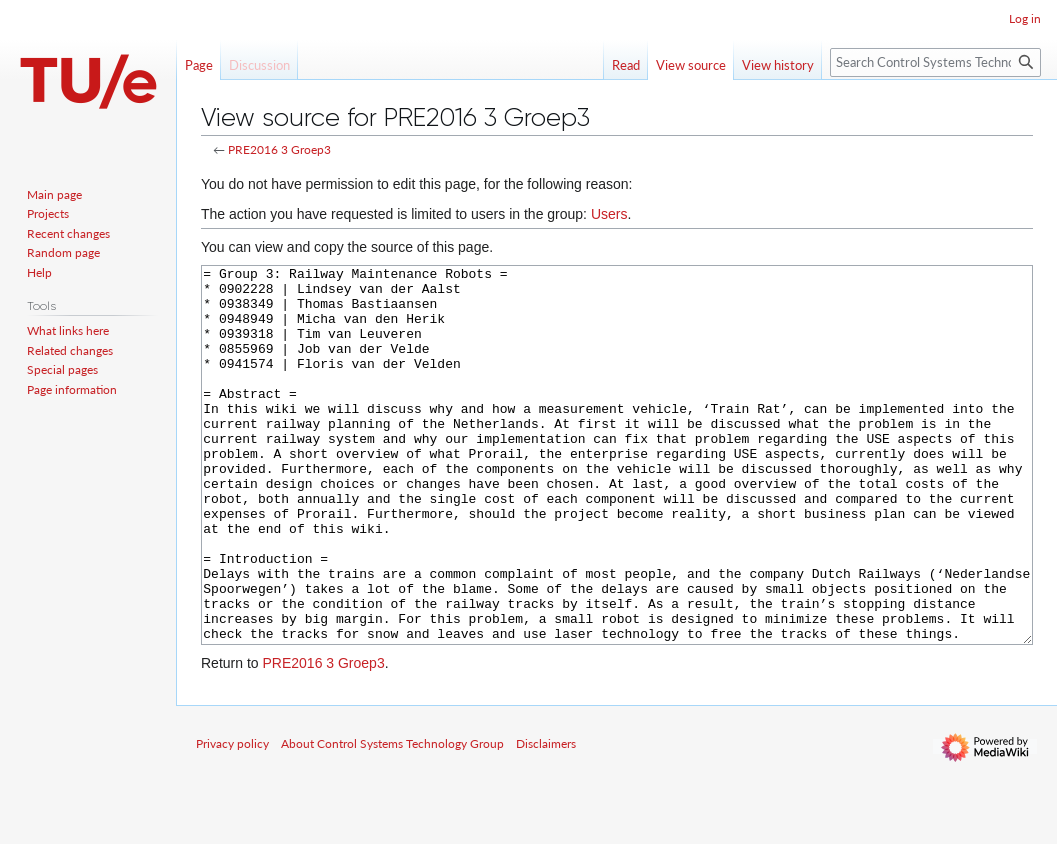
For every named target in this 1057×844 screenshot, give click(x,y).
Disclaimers (546, 818)
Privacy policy (232, 818)
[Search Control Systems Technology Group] (935, 62)
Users (609, 214)
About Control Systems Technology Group (392, 818)
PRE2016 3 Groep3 (279, 149)
